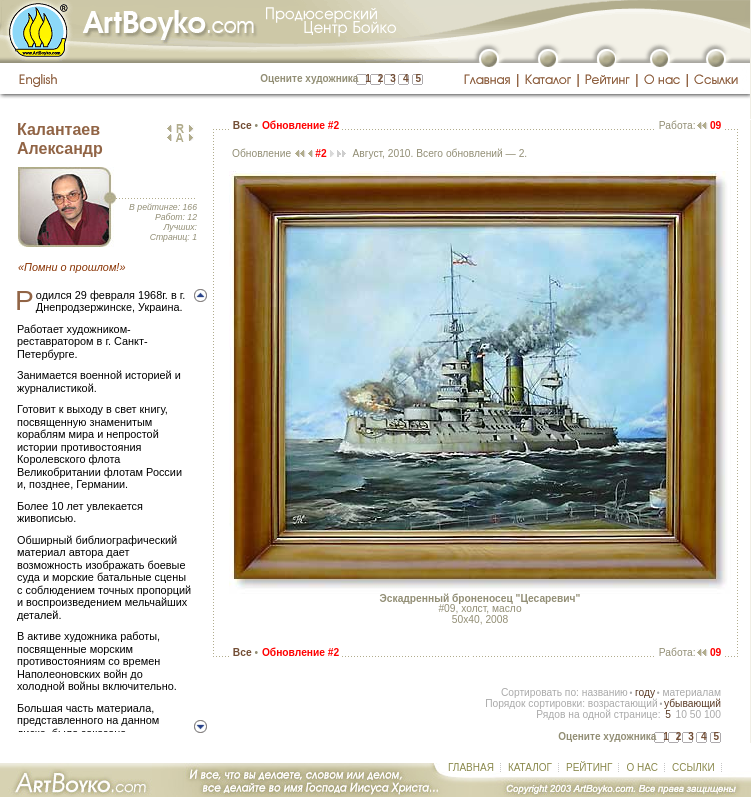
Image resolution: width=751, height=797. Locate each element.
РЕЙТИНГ (589, 767)
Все (242, 125)
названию (605, 692)
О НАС (641, 767)
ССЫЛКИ (693, 767)
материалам (691, 692)
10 (680, 714)
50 (695, 714)
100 (712, 714)
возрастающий (623, 703)
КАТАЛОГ (530, 767)
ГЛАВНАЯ (471, 767)
